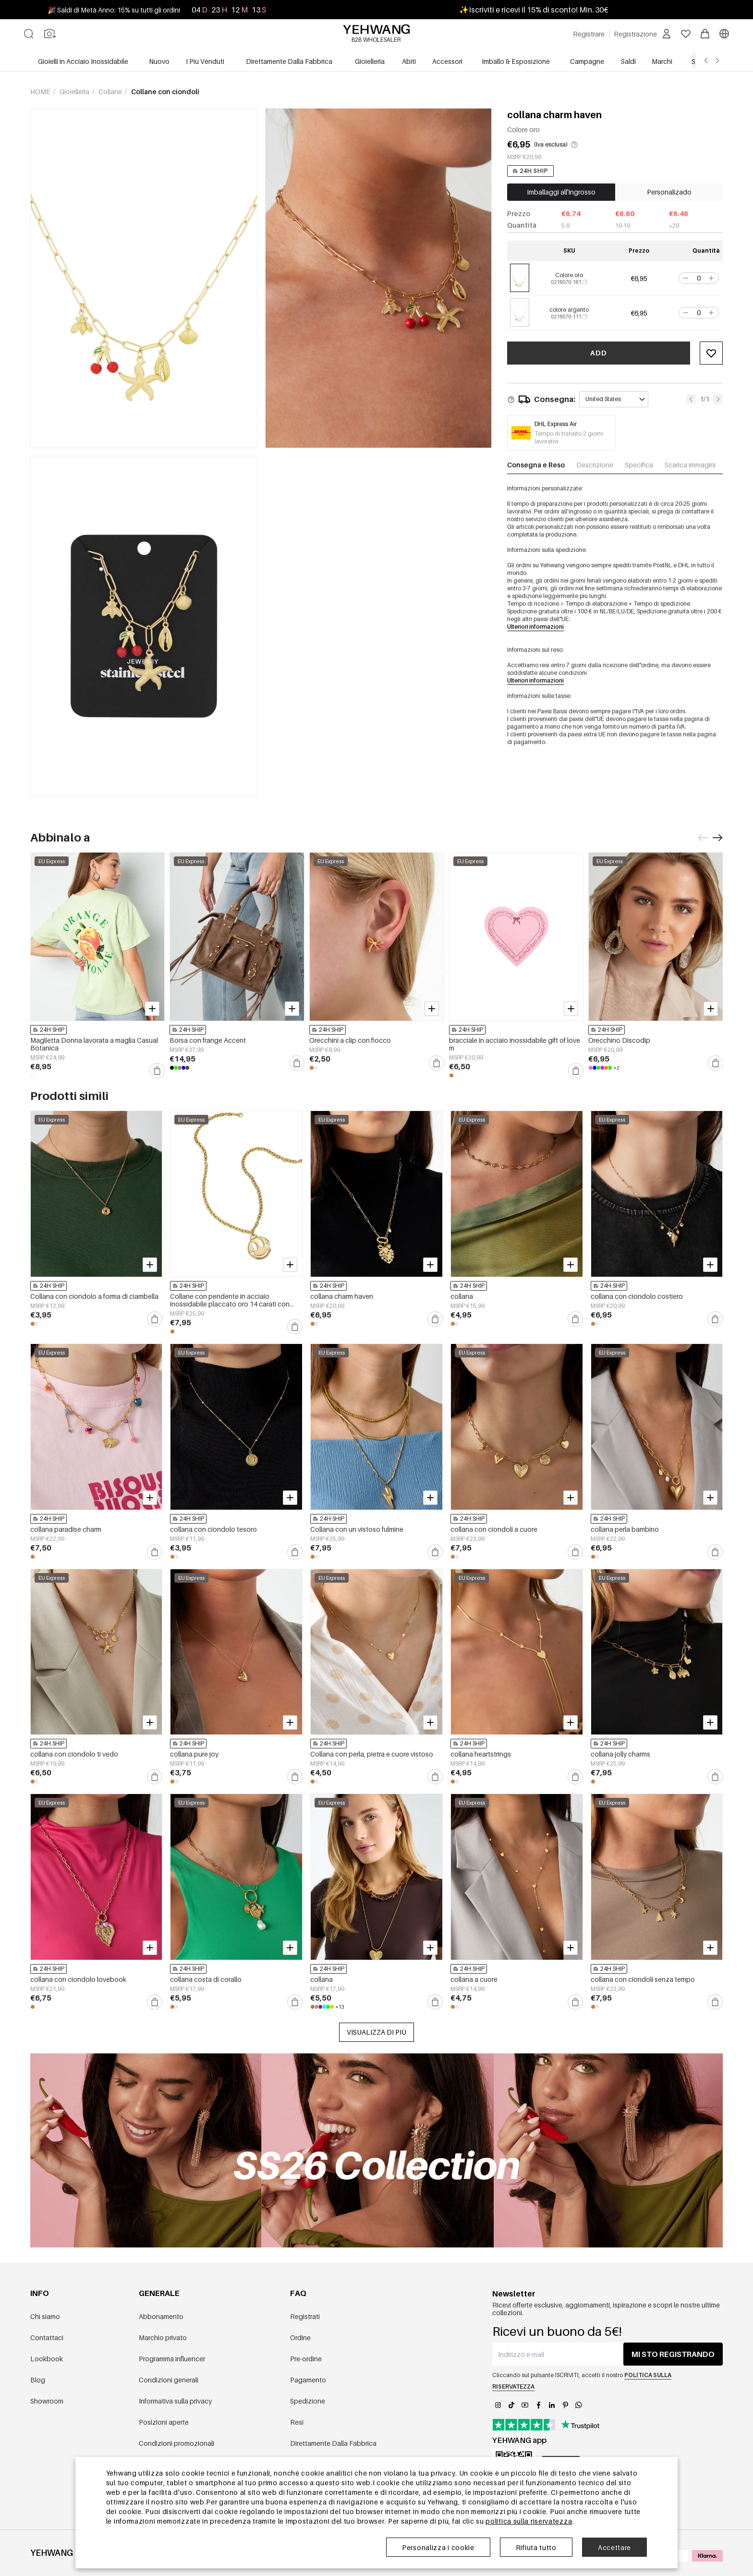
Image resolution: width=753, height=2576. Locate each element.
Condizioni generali (168, 2380)
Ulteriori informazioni (535, 626)
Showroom (46, 2401)
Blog (37, 2380)
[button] (685, 278)
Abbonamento (161, 2316)
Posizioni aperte (164, 2422)
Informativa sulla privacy (175, 2401)
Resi (297, 2422)
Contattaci (46, 2337)
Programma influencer (172, 2359)
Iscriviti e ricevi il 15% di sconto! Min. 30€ (538, 9)
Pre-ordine (306, 2359)
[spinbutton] (699, 278)
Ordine (300, 2337)
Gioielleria (75, 91)
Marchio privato (163, 2337)
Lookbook (46, 2359)
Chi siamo (45, 2316)
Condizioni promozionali (176, 2443)
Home (41, 91)
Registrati (305, 2316)
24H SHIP (530, 170)
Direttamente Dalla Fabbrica (333, 2443)
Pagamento (308, 2380)
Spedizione (307, 2401)
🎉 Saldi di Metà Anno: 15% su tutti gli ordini (114, 10)
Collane (110, 91)
